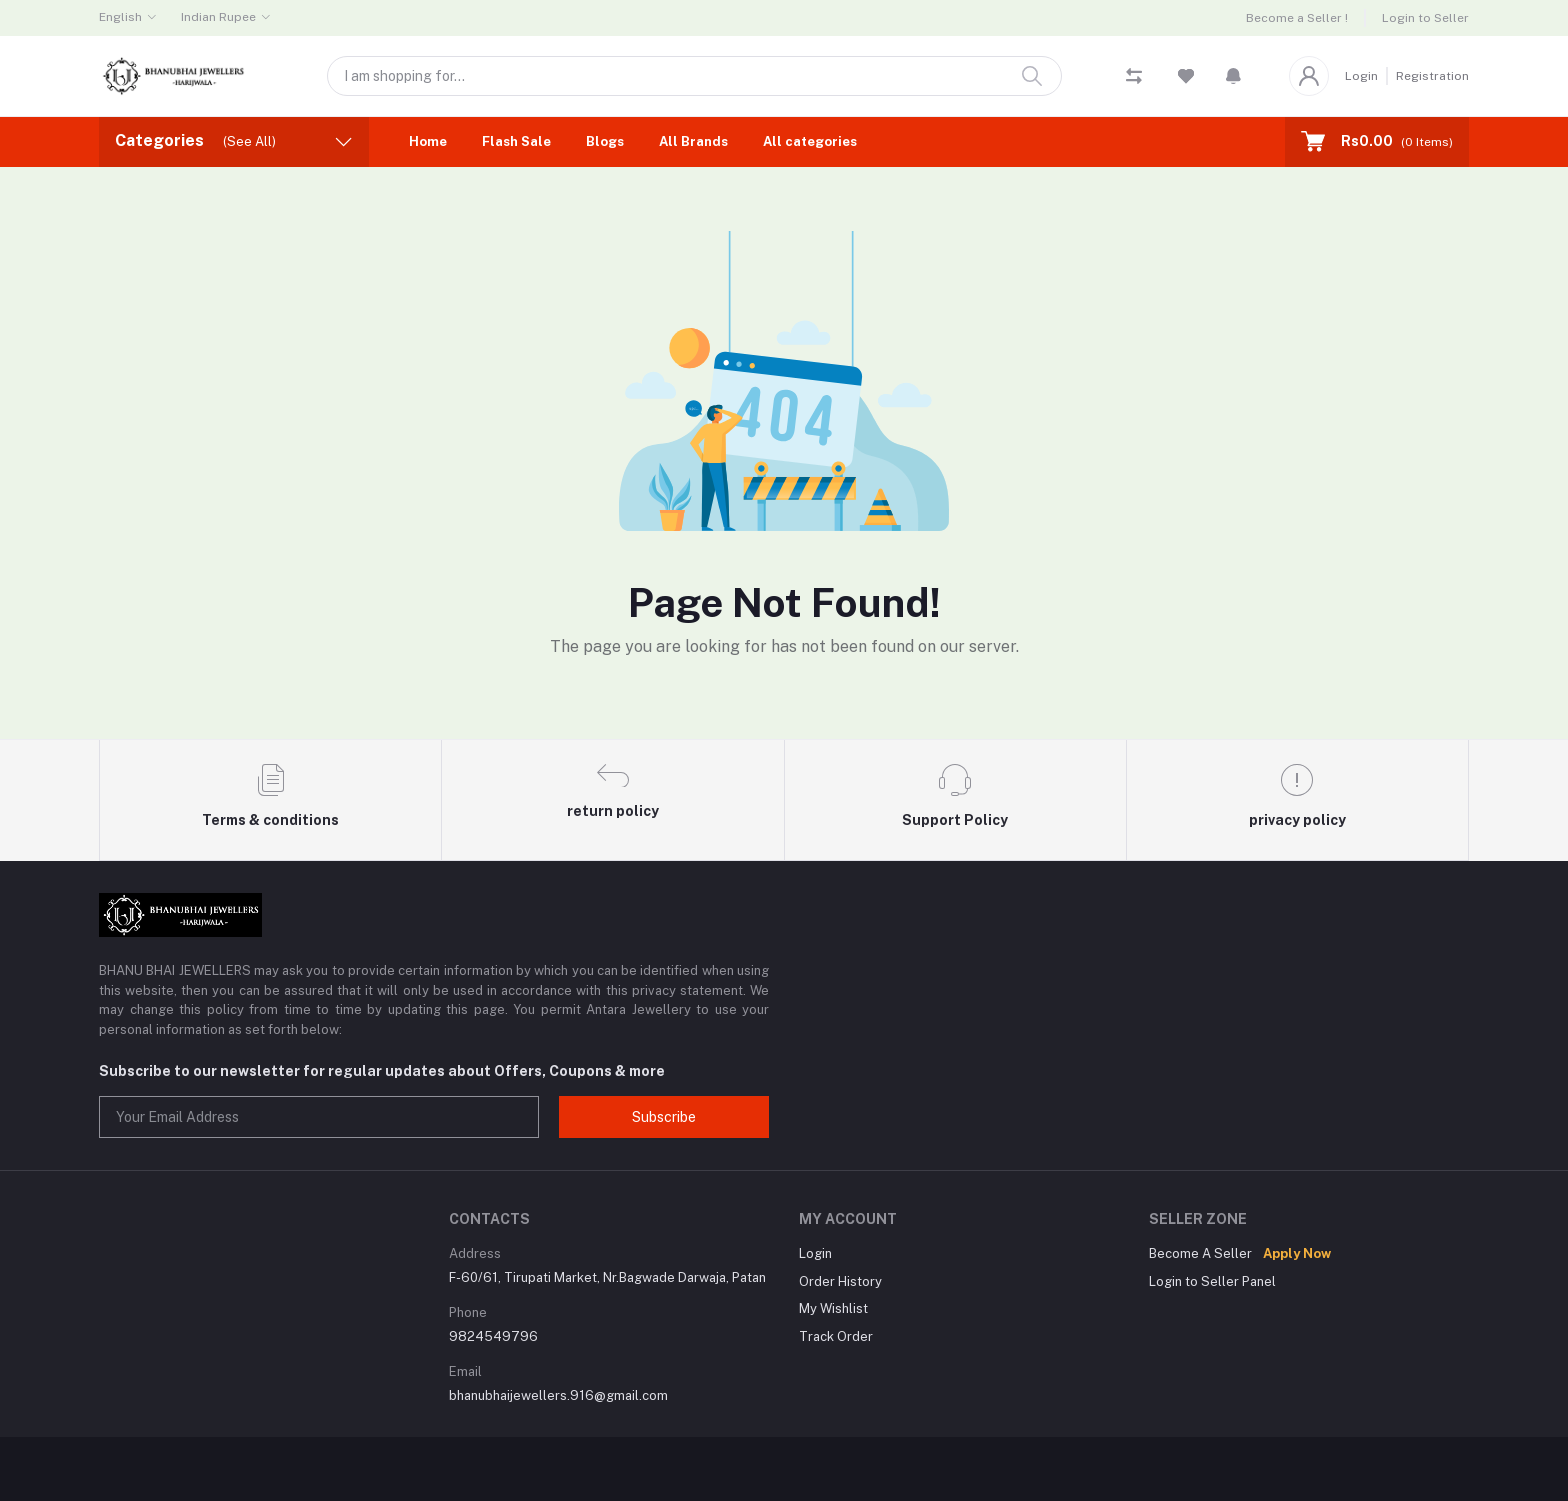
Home (428, 141)
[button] (1233, 76)
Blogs (605, 141)
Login (1361, 76)
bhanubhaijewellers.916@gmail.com (558, 1395)
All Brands (693, 141)
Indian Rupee (218, 17)
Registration (1432, 76)
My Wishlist (833, 1308)
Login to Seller (1425, 18)
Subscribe (664, 1117)
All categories (810, 141)
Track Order (836, 1336)
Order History (840, 1281)
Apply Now (1297, 1253)
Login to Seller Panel (1212, 1281)
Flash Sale (516, 141)
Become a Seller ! (1297, 18)
